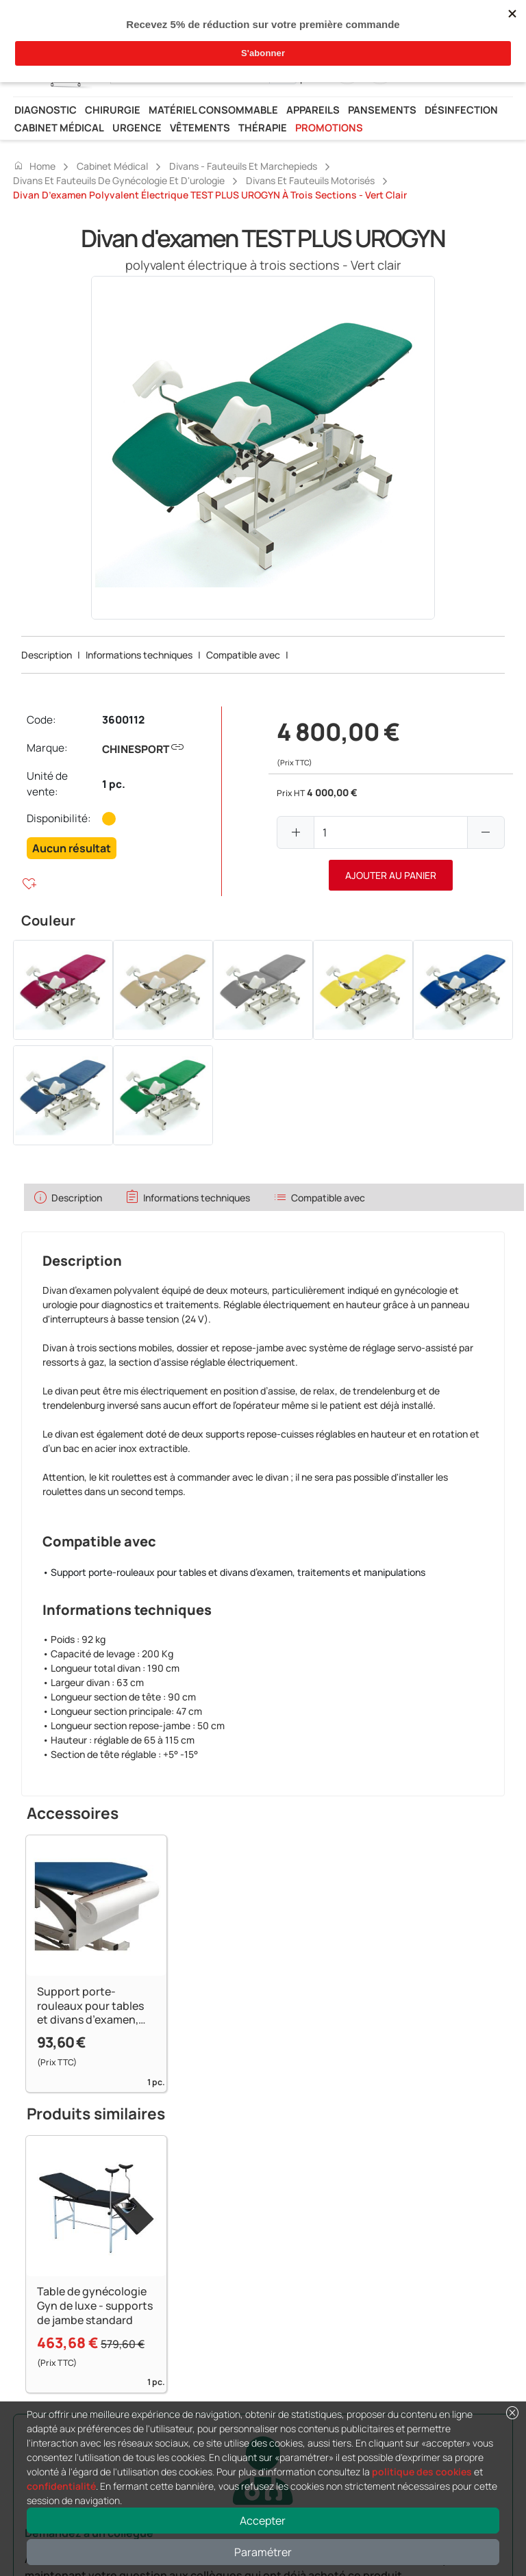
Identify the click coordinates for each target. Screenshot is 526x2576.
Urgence (137, 127)
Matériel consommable (213, 109)
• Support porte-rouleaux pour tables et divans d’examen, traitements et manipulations (233, 1572)
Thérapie (262, 127)
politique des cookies (422, 2471)
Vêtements (200, 127)
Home (34, 166)
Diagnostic (45, 109)
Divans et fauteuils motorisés (310, 180)
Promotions (329, 127)
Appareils (313, 109)
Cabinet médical (59, 127)
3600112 (123, 720)
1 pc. (113, 784)
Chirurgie (112, 109)
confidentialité (61, 2485)
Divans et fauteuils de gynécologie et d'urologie (119, 180)
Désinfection (461, 109)
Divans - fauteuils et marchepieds (243, 166)
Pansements (382, 109)
